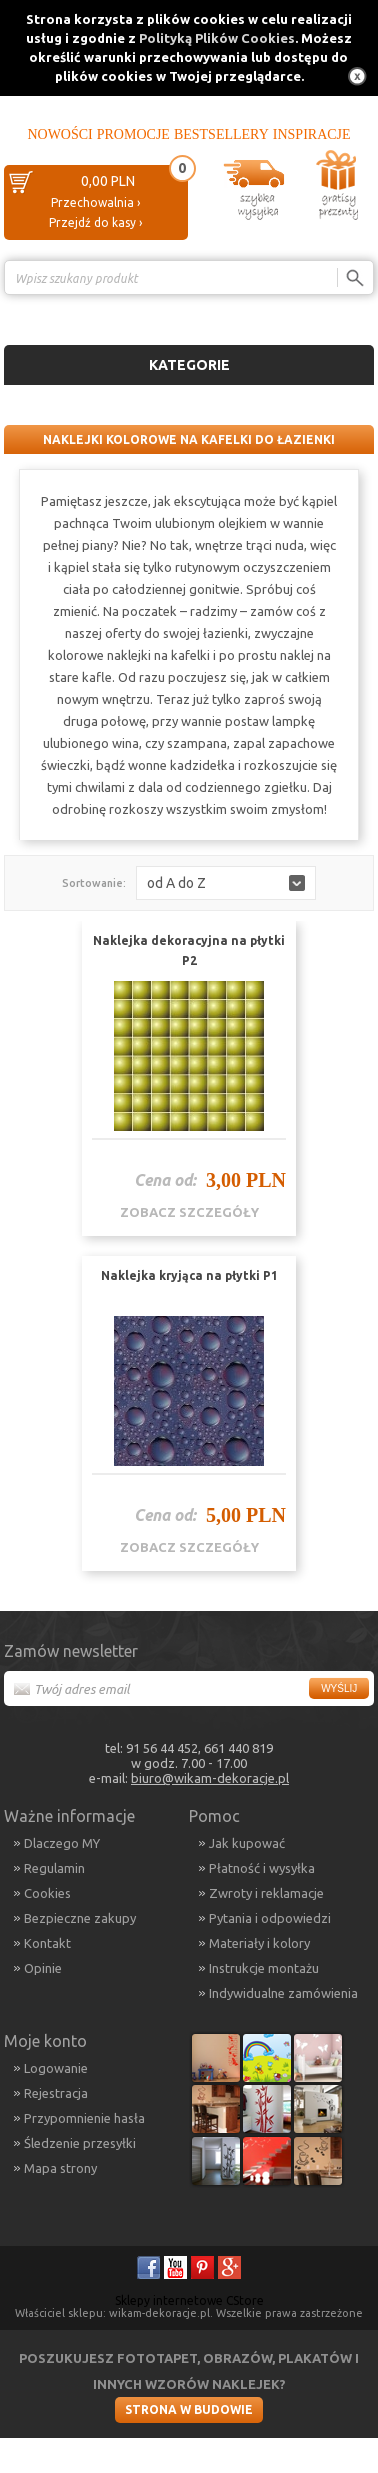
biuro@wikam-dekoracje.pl (210, 1778)
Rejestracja (56, 2093)
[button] (226, 883)
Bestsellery (221, 134)
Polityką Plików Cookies (217, 38)
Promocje (133, 134)
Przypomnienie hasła (84, 2118)
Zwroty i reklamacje (266, 1893)
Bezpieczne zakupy (80, 1918)
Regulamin (54, 1868)
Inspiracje (312, 134)
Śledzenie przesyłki (80, 2143)
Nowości (59, 134)
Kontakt (47, 1943)
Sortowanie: (94, 883)
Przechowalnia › (95, 202)
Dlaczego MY (62, 1843)
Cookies (47, 1893)
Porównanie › (332, 312)
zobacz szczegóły (189, 1212)
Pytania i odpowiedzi (270, 1918)
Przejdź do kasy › (95, 222)
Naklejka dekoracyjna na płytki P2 (189, 950)
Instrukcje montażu (264, 1968)
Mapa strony (60, 2168)
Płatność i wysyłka (262, 1868)
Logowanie (56, 2068)
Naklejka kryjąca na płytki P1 (189, 1275)
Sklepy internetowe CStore (189, 2300)
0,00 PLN (108, 181)
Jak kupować (247, 1843)
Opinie (43, 1968)
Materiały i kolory (259, 1943)
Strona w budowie (189, 2409)
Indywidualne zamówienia (283, 1993)
